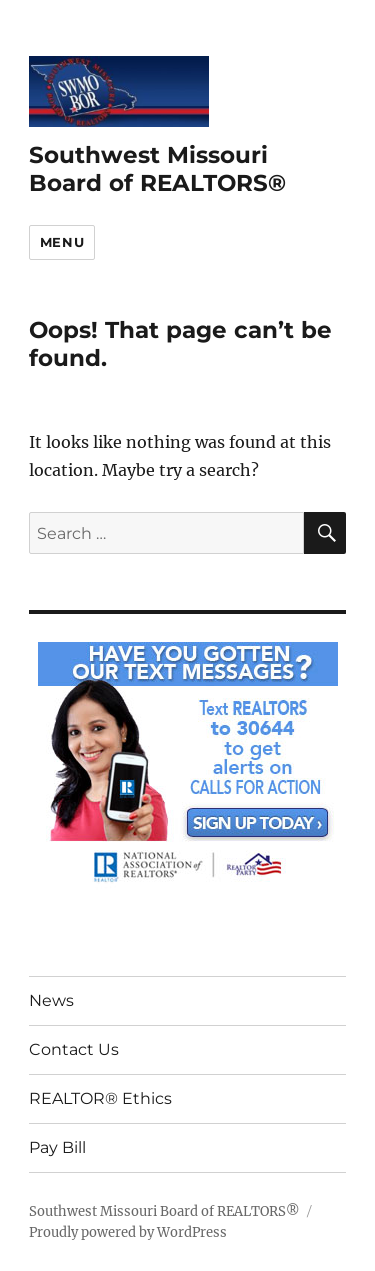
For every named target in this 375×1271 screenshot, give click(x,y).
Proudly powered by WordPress (128, 1232)
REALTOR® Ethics (100, 1098)
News (51, 1000)
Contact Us (74, 1049)
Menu (62, 242)
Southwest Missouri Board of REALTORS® (157, 169)
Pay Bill (57, 1147)
